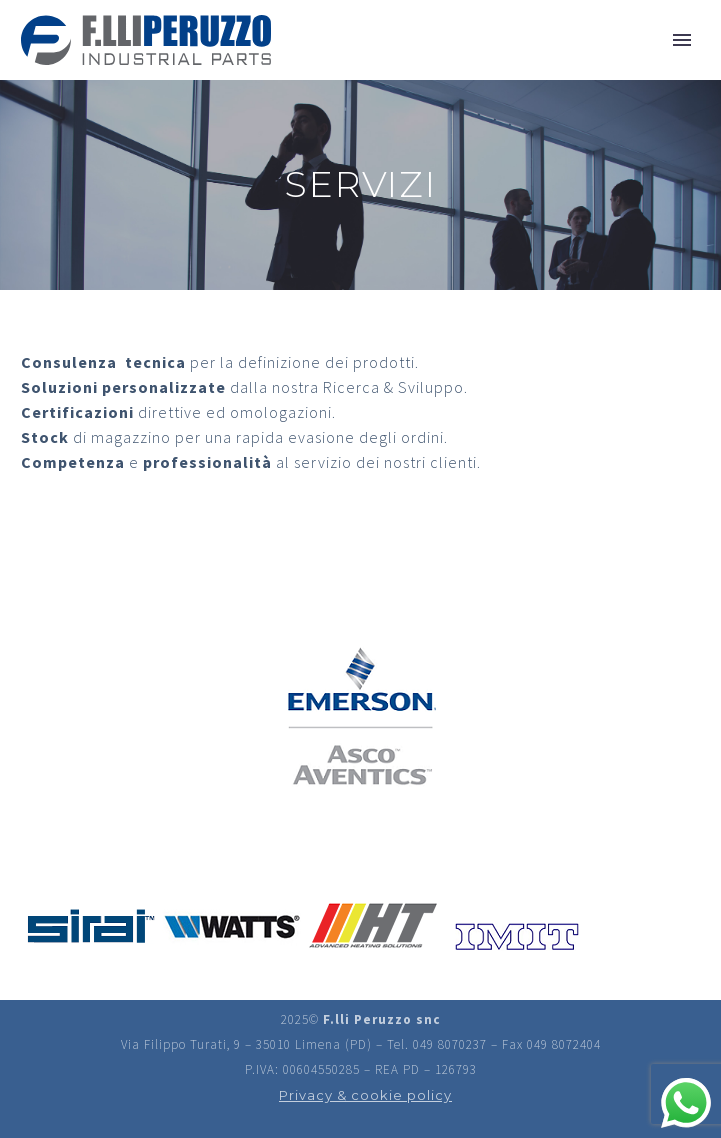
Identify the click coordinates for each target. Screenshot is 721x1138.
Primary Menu (682, 40)
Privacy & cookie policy (365, 1095)
